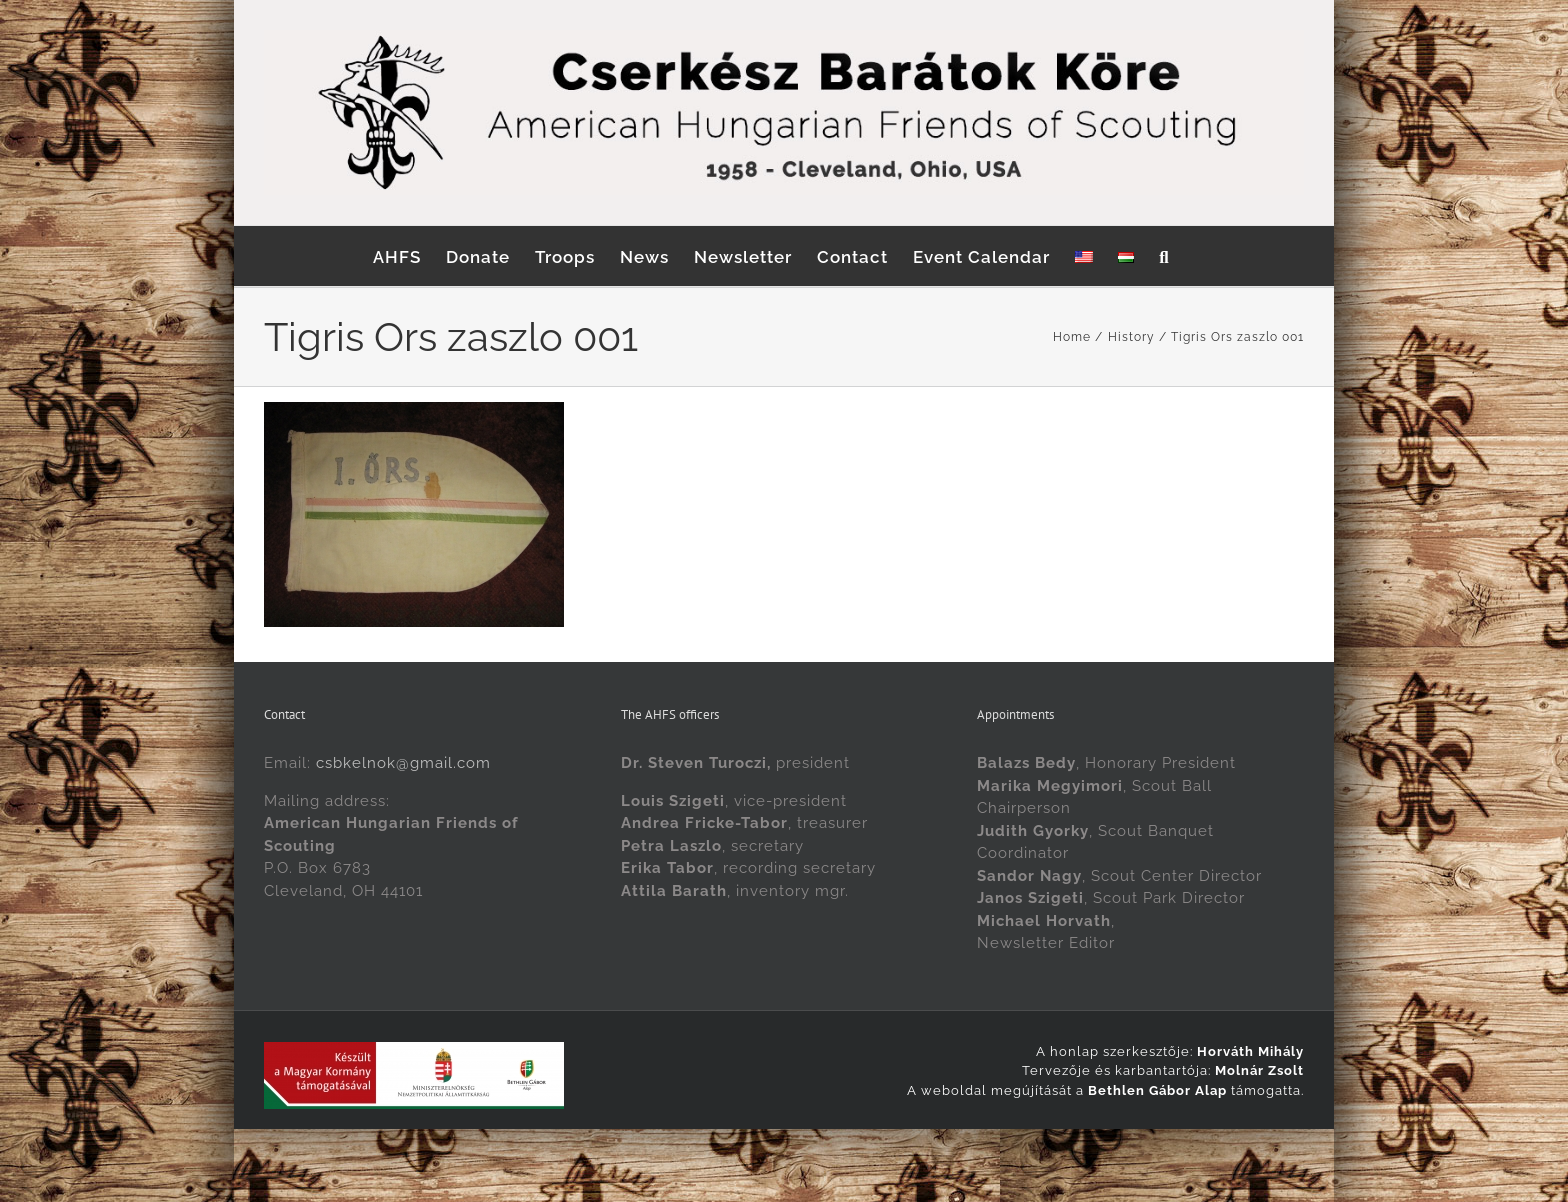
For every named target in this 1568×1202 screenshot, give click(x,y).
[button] (1164, 256)
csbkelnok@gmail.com (403, 763)
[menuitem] (1084, 256)
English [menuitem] (746, 1150)
